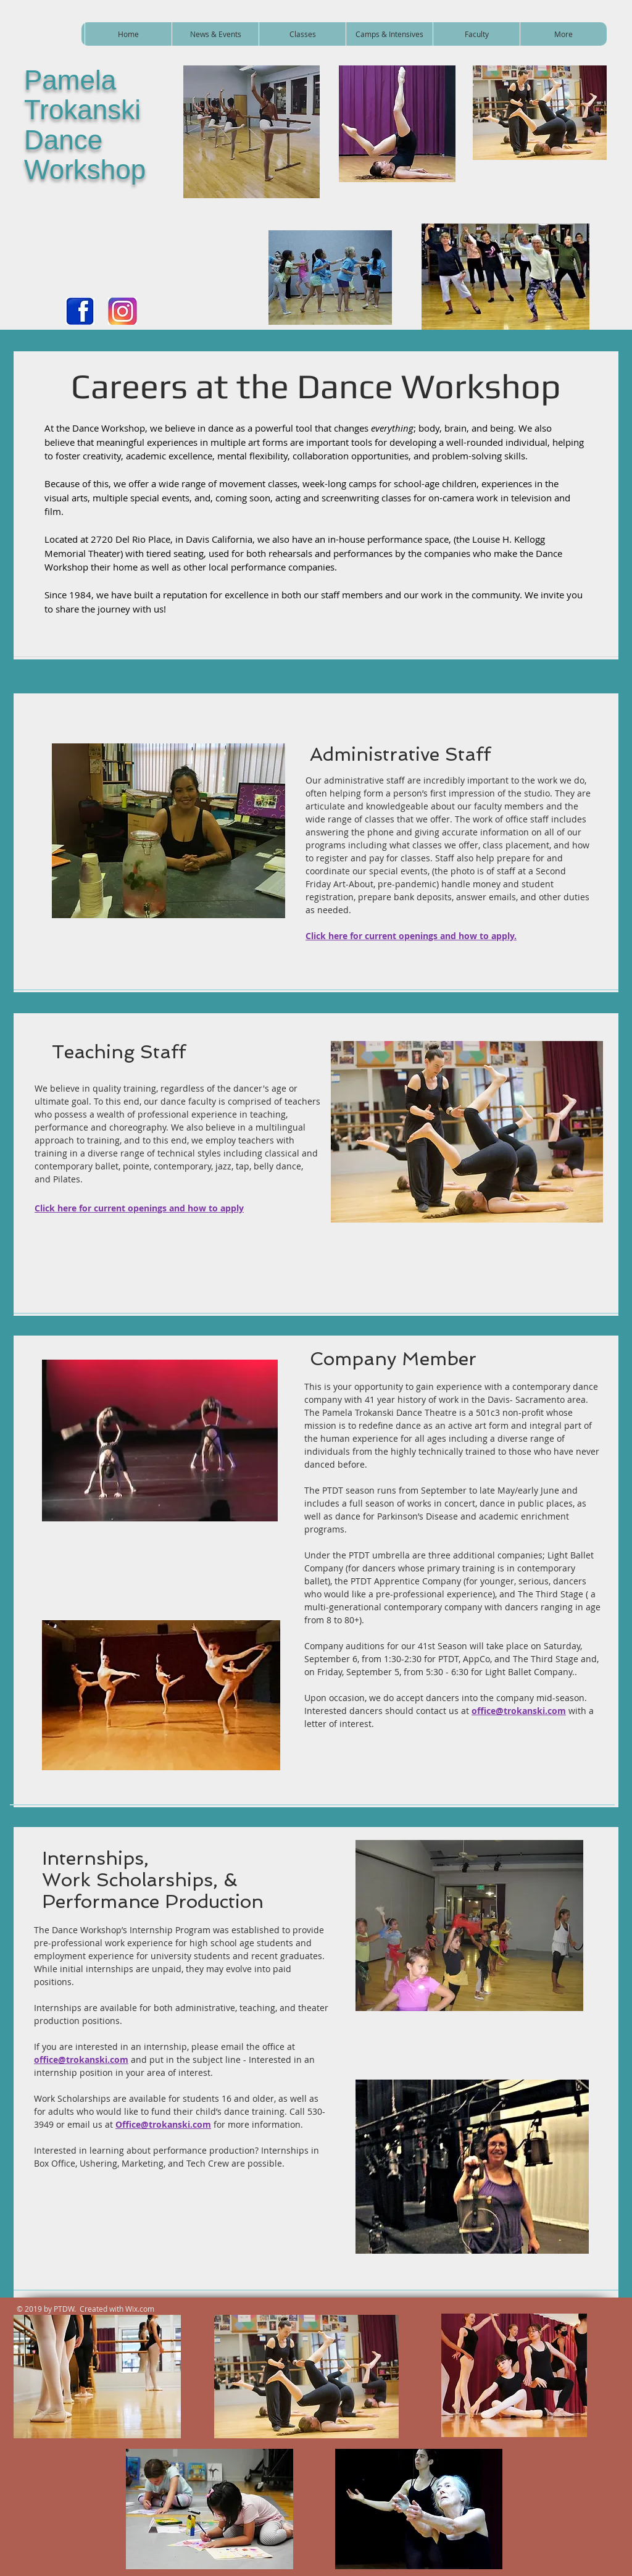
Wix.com (139, 2309)
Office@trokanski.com (163, 2124)
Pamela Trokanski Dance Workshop (85, 125)
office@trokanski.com (519, 1711)
